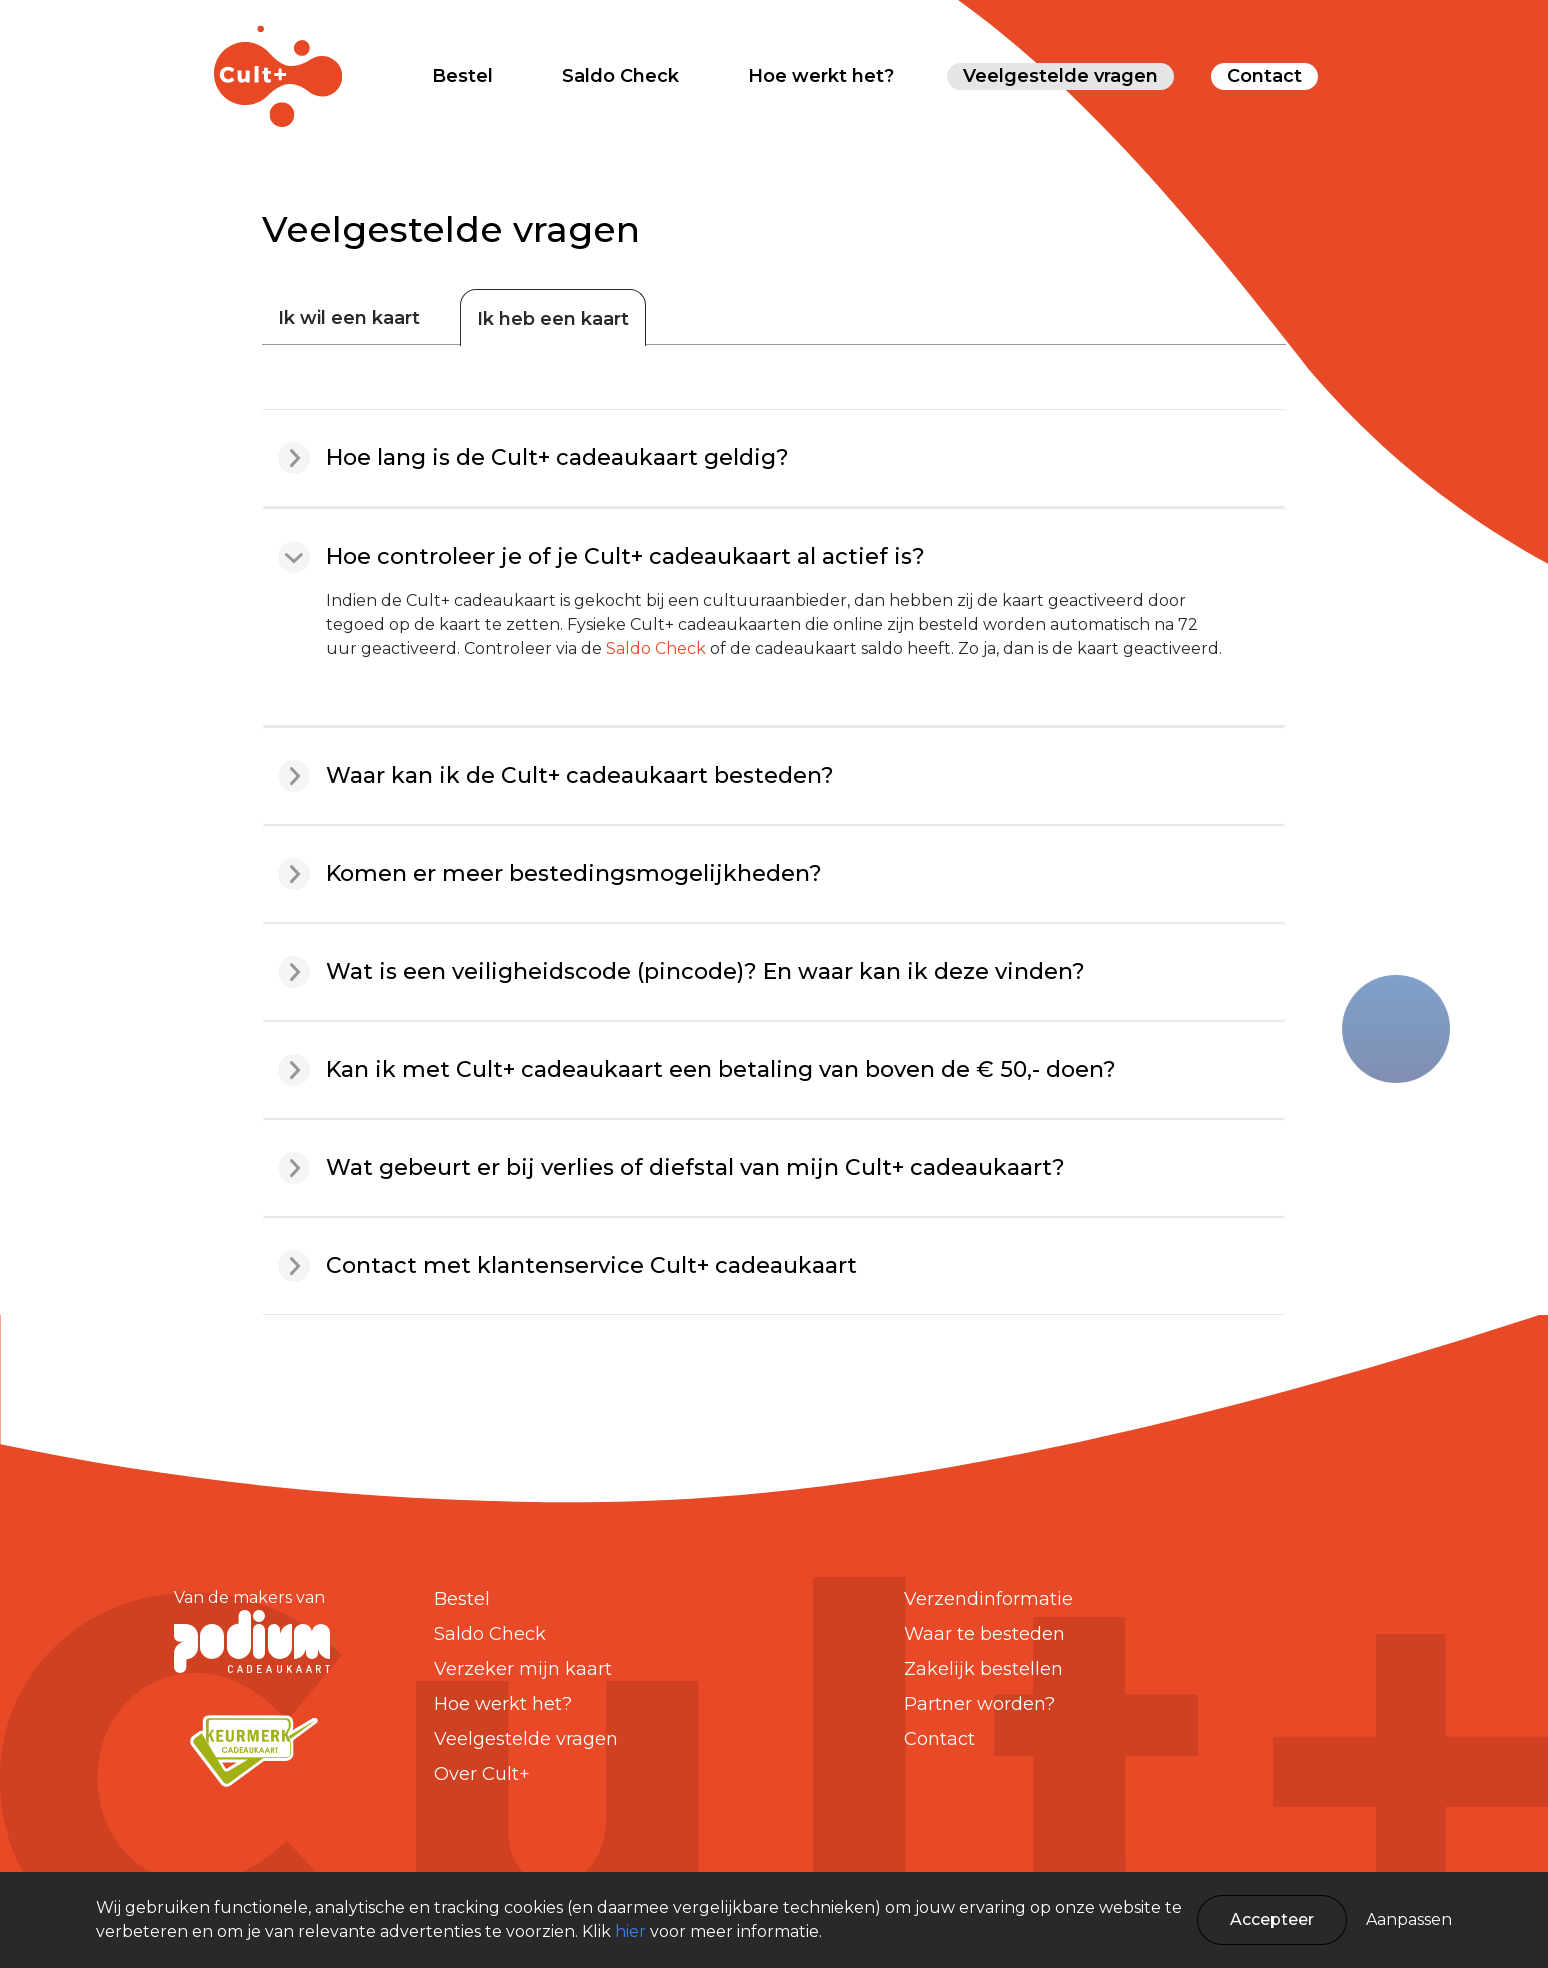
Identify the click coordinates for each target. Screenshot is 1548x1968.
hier (630, 1931)
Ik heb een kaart (553, 319)
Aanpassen (1409, 1919)
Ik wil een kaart (349, 318)
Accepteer (1272, 1919)
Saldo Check (656, 648)
